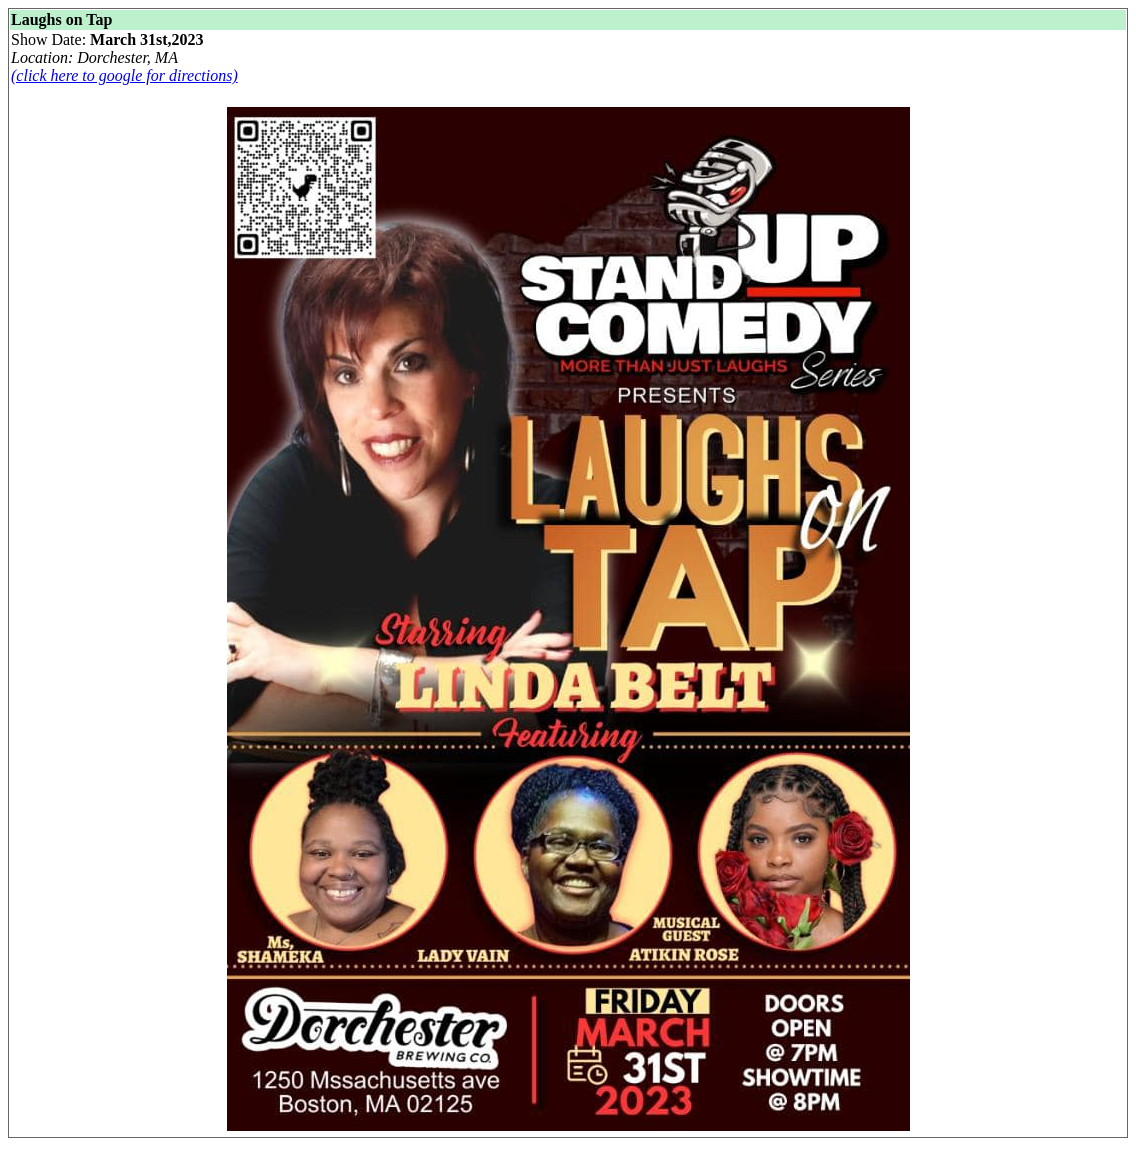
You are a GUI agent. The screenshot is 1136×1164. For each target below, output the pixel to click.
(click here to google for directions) (124, 75)
